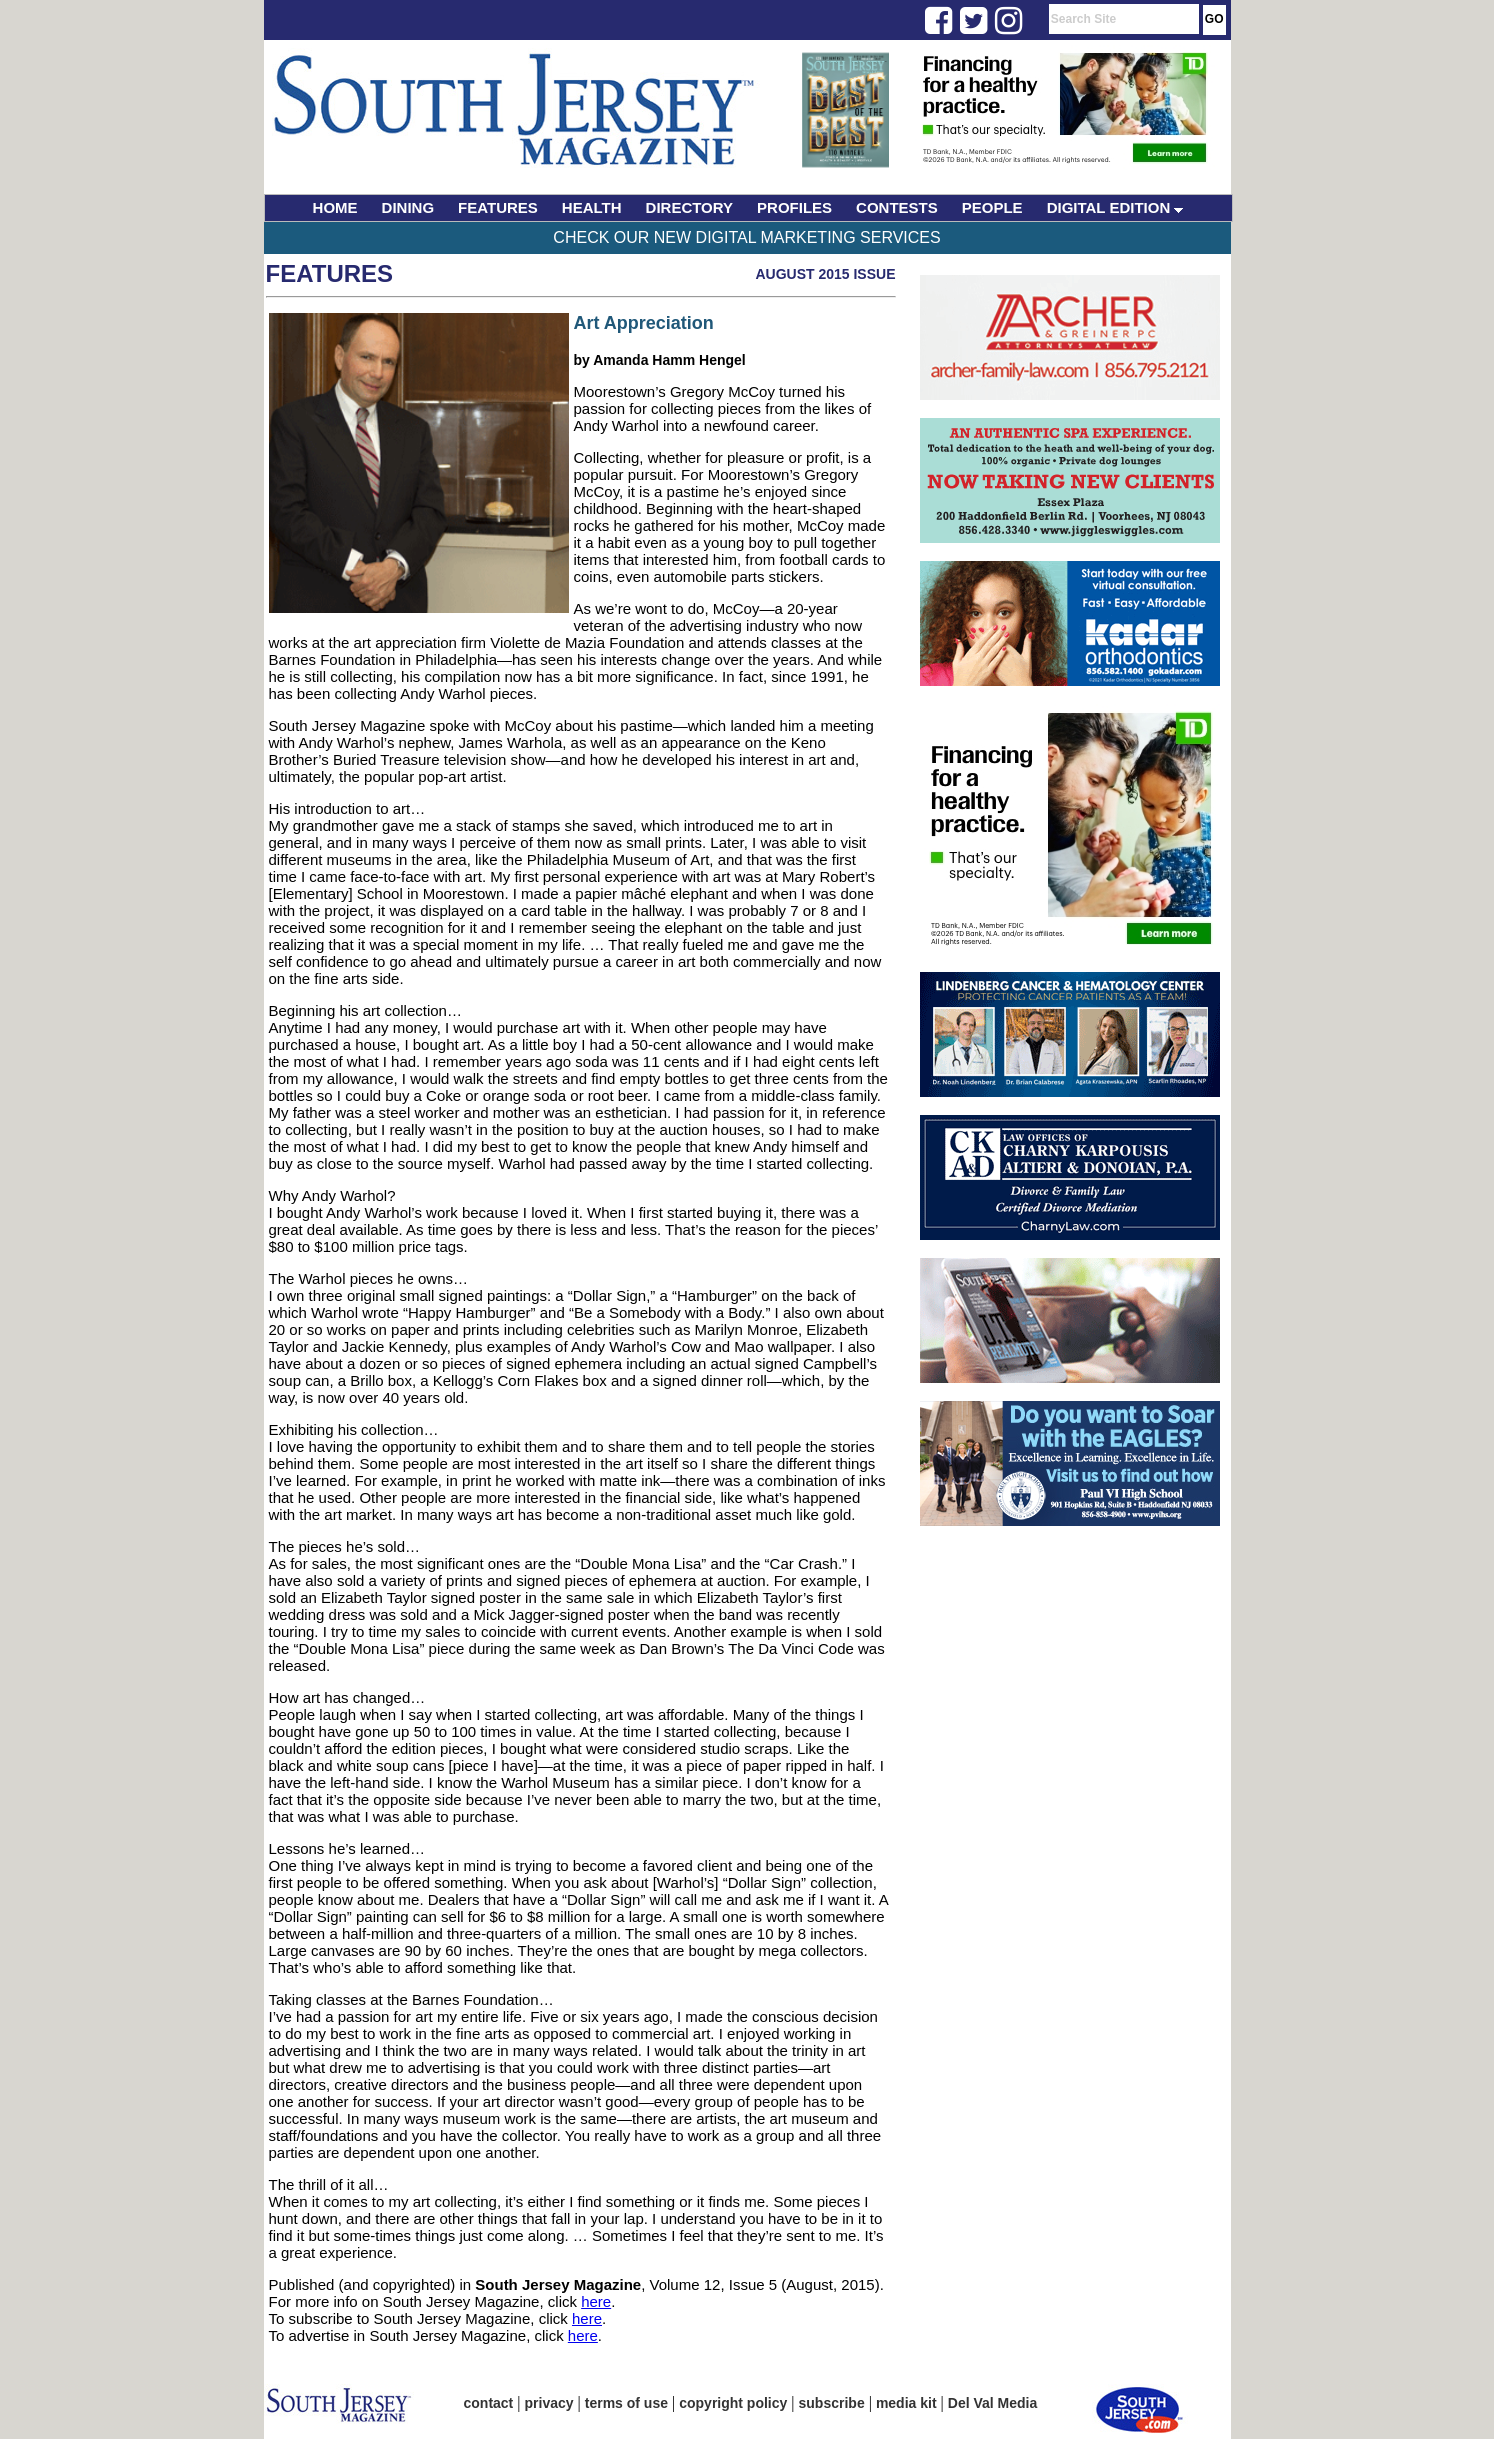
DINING (408, 207)
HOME (335, 207)
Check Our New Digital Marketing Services (746, 237)
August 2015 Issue (825, 274)
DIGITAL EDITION (1115, 207)
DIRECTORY (690, 207)
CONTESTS (897, 207)
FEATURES (498, 207)
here (596, 2301)
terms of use (626, 2403)
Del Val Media (992, 2403)
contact (489, 2403)
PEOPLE (992, 207)
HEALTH (592, 207)
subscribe (832, 2403)
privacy (549, 2403)
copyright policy (733, 2403)
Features (330, 273)
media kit (906, 2403)
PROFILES (794, 207)
